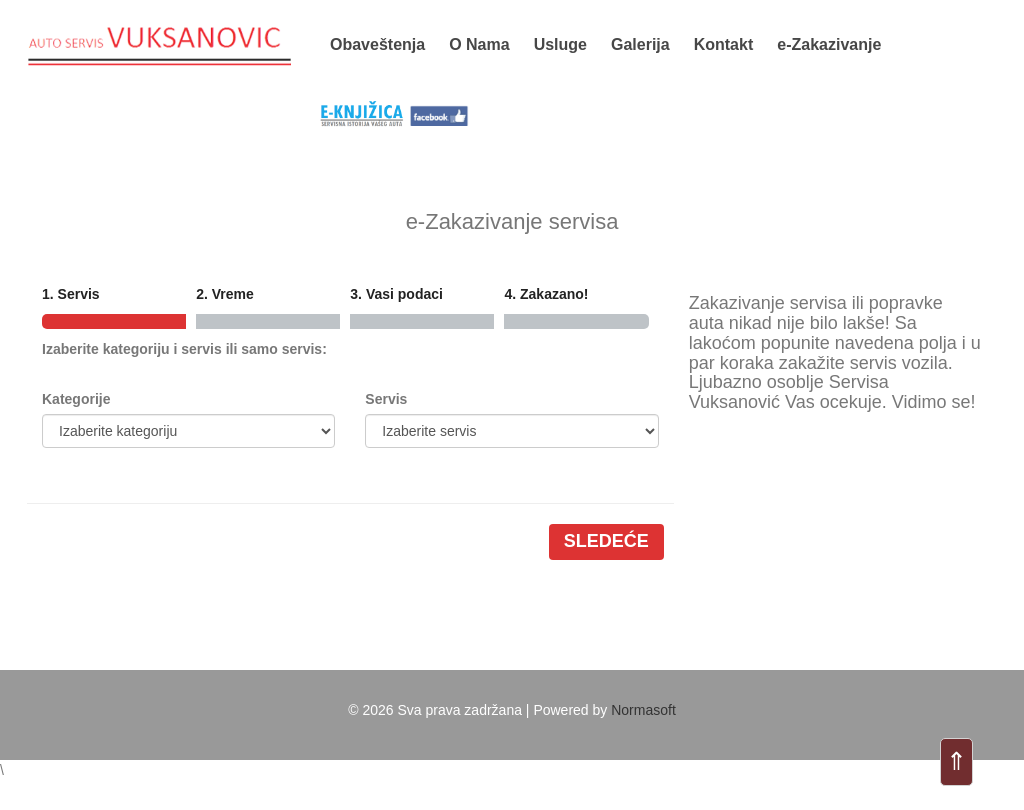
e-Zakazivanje (829, 44)
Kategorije (76, 399)
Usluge (560, 44)
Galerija (640, 44)
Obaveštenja (377, 44)
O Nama (479, 44)
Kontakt (724, 44)
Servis (386, 399)
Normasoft (643, 710)
